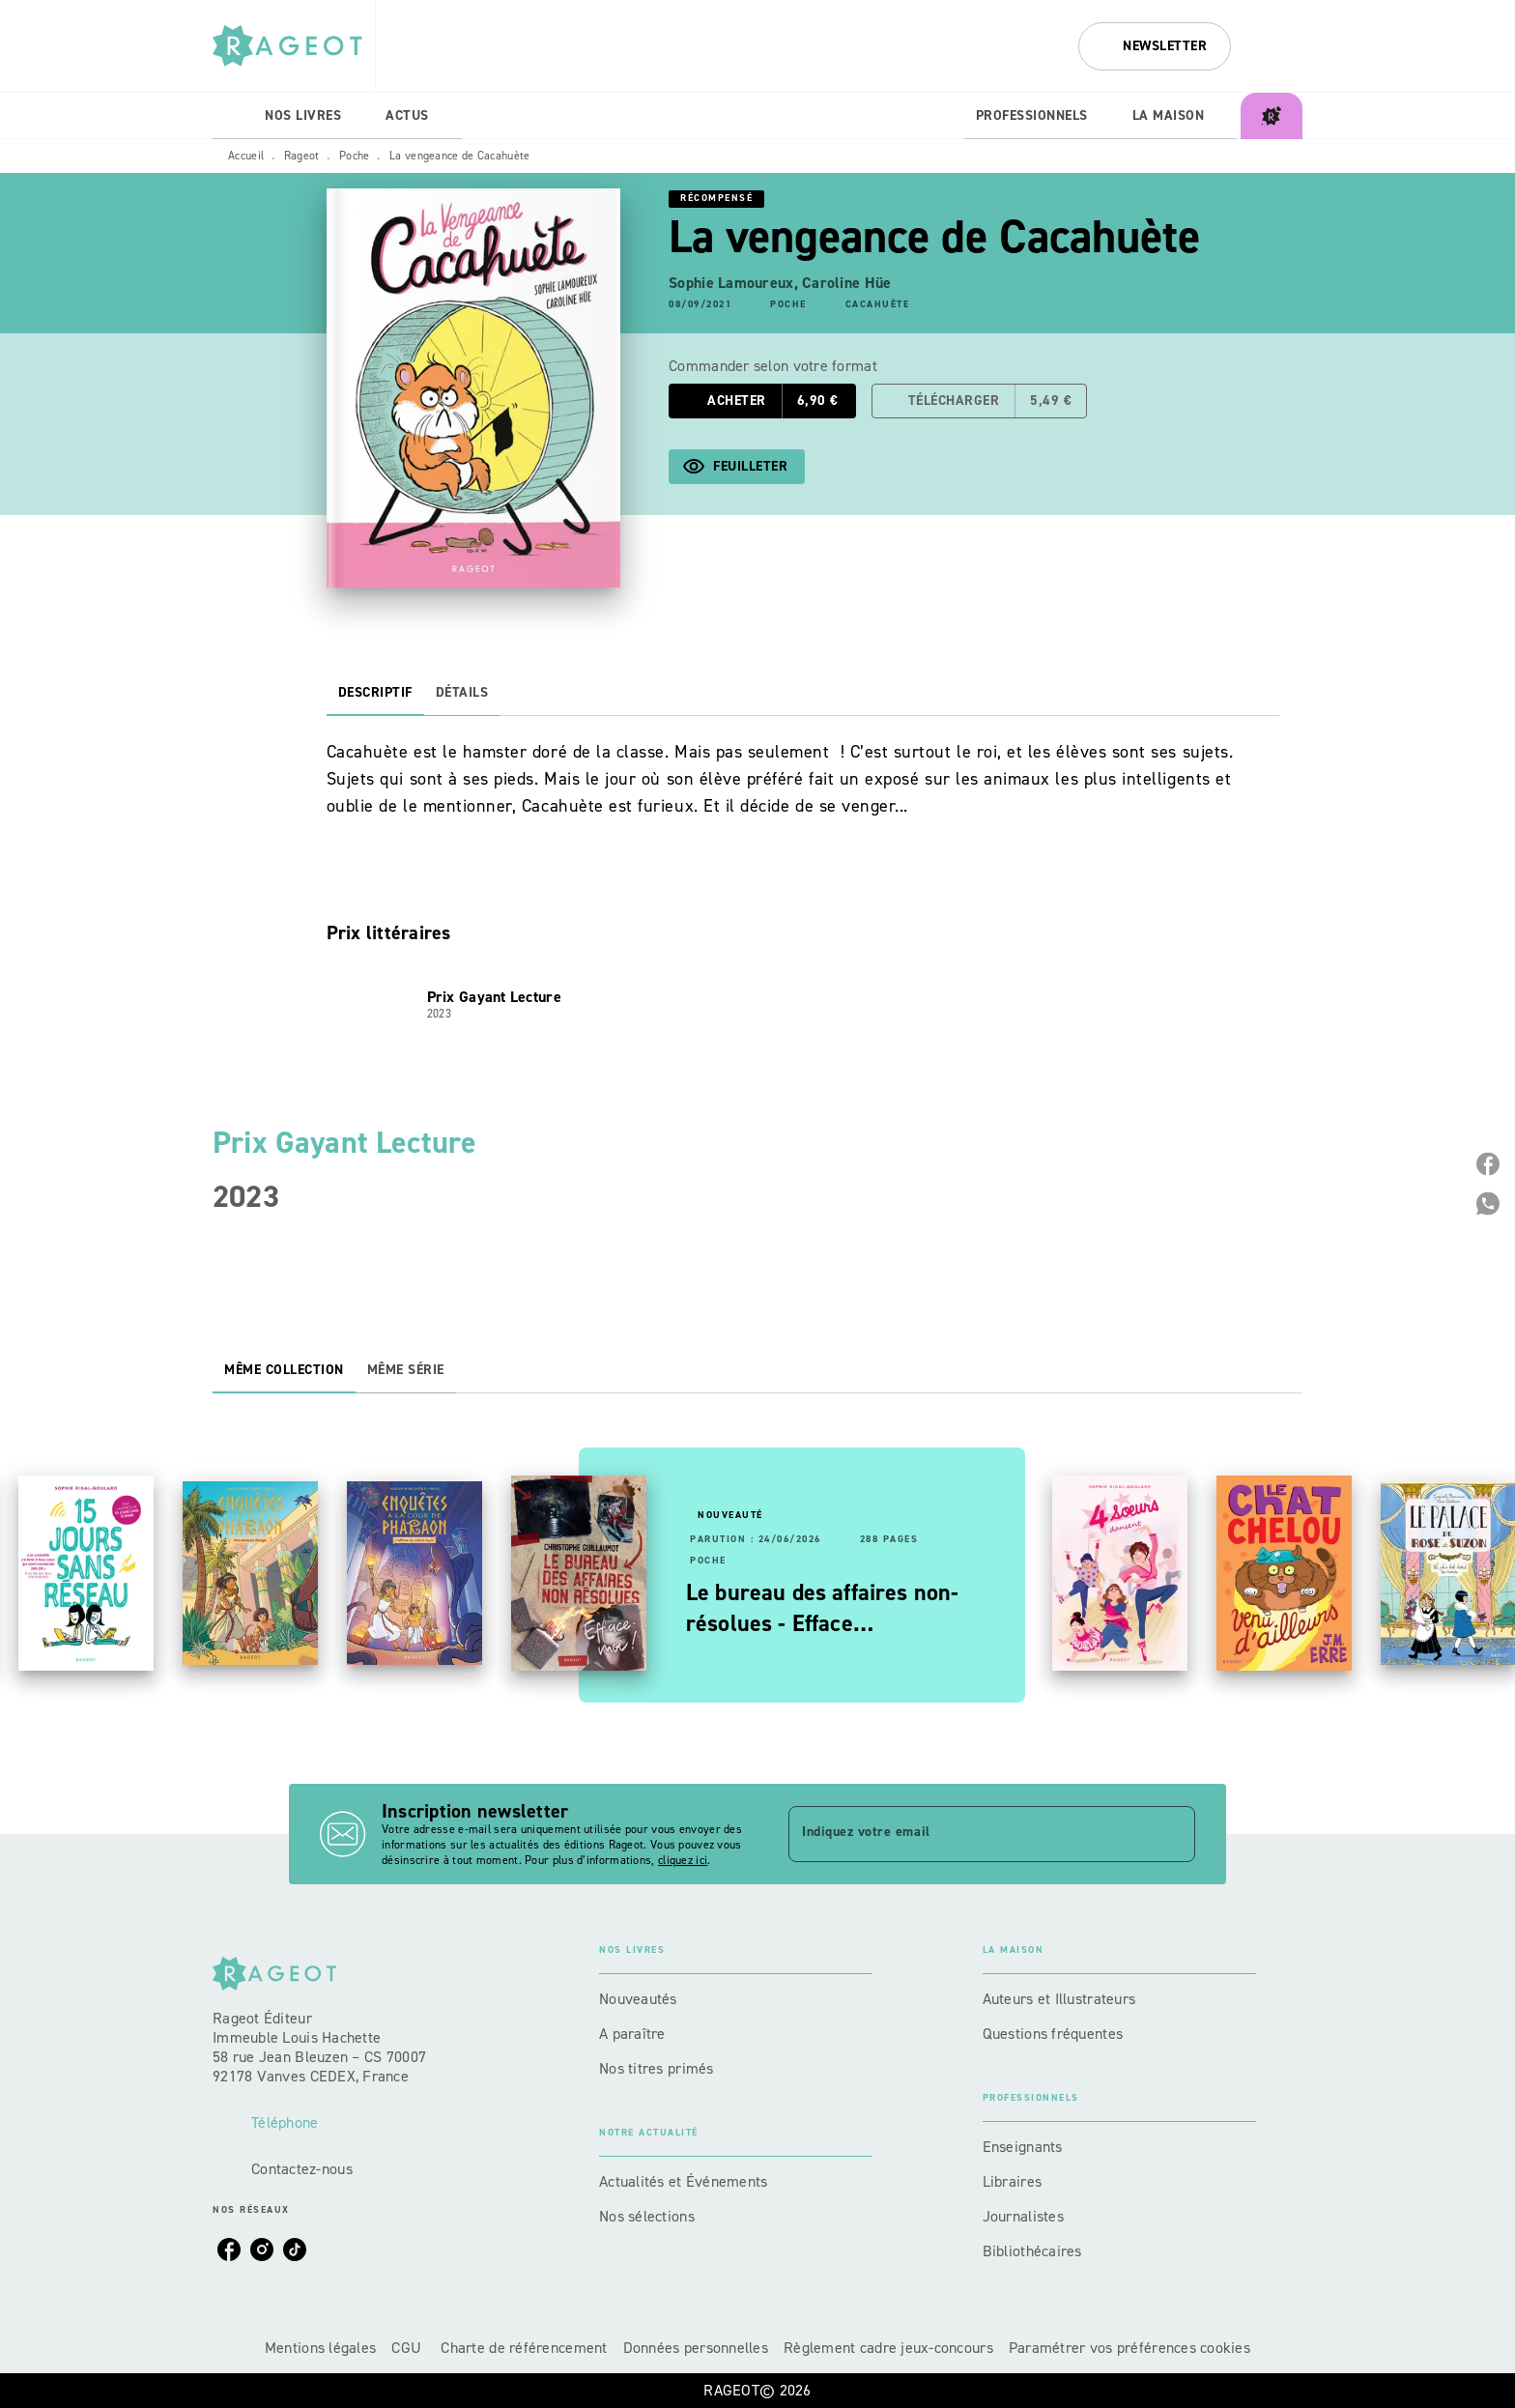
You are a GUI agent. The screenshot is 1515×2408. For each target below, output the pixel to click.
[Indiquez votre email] (967, 1834)
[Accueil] (294, 46)
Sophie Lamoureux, (735, 282)
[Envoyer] (1172, 1834)
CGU (408, 2347)
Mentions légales (320, 2347)
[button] (1154, 46)
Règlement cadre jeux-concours (888, 2347)
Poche (354, 155)
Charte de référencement (524, 2347)
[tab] (233, 116)
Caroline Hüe (846, 282)
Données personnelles (695, 2347)
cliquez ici (682, 1860)
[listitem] (229, 2249)
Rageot (302, 155)
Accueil (246, 155)
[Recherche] (1278, 46)
